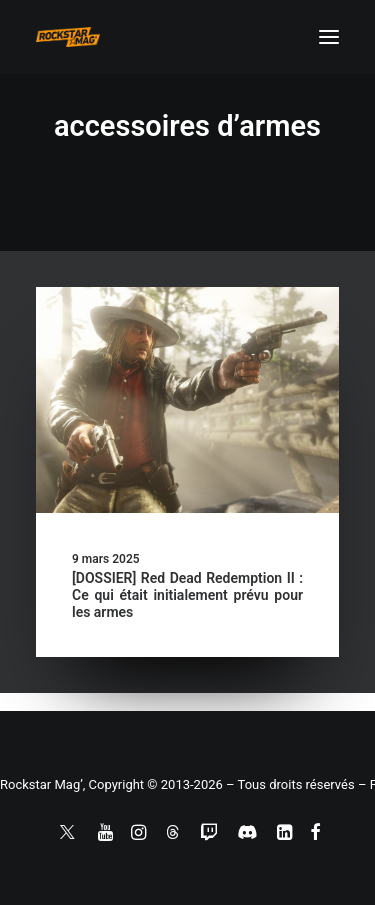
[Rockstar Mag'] (68, 37)
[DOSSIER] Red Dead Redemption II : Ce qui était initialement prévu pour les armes (187, 595)
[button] (329, 37)
